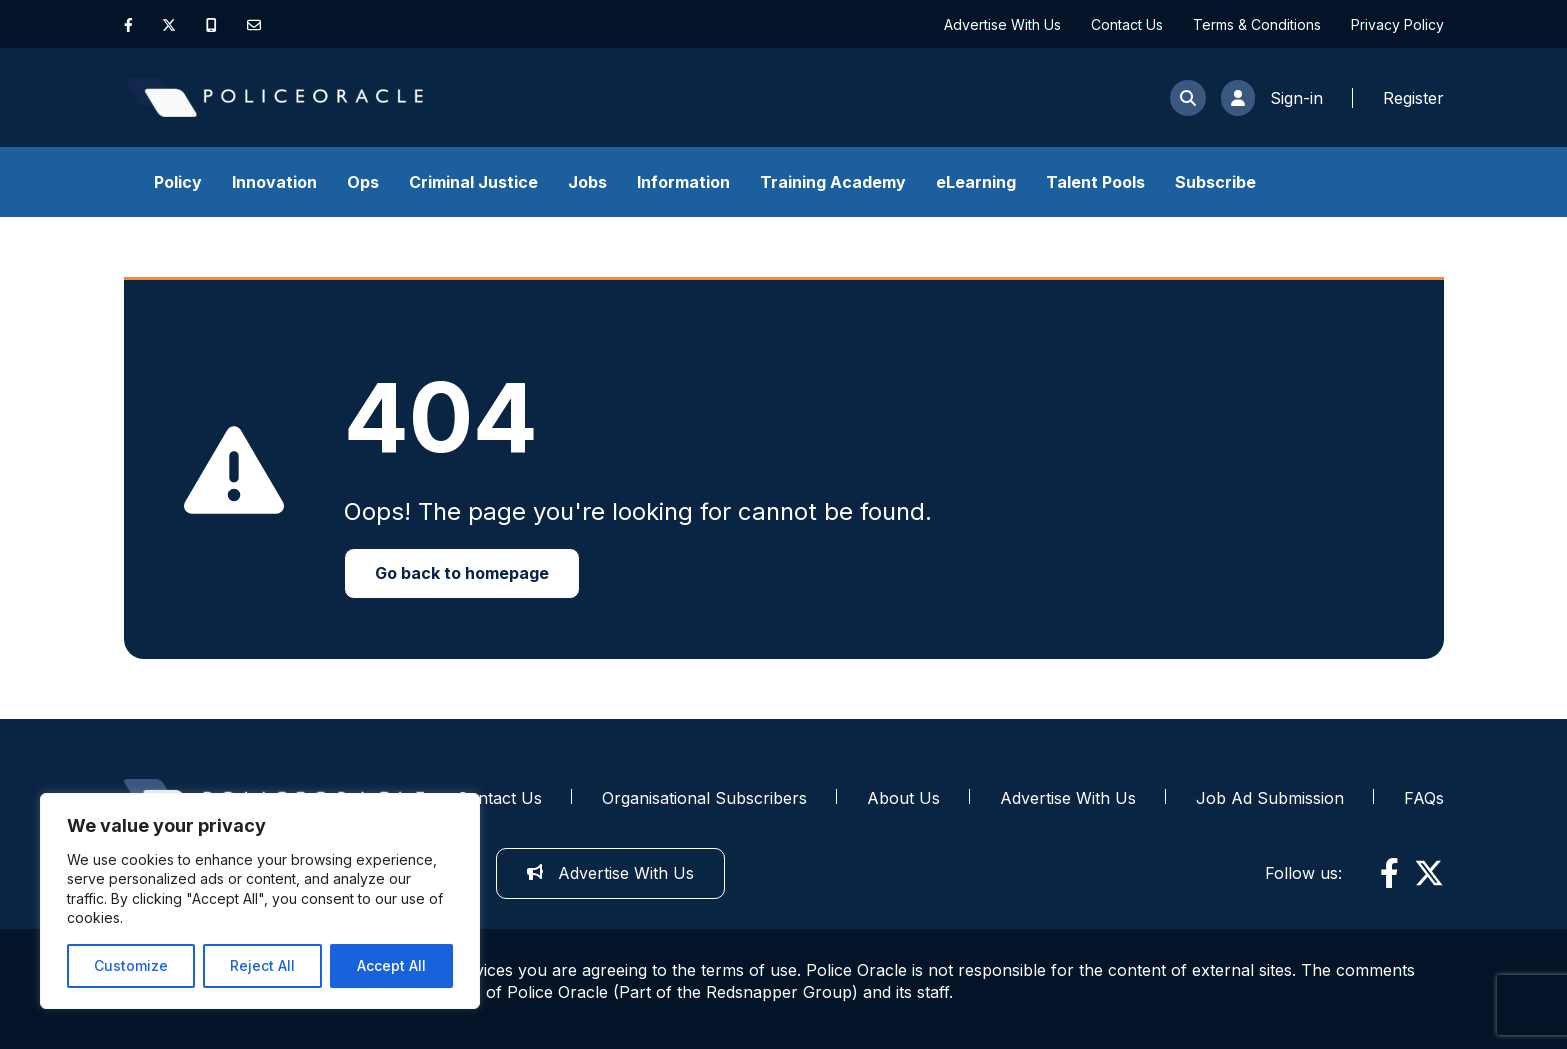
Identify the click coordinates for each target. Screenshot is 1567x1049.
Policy (178, 182)
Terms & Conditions (1257, 24)
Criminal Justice (473, 182)
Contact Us (1127, 24)
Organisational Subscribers (704, 798)
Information (683, 182)
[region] (260, 901)
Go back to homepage (462, 573)
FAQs (1424, 798)
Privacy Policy (1397, 24)
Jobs (587, 182)
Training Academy (833, 182)
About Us (903, 798)
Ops (363, 182)
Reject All (262, 965)
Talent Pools (1095, 182)
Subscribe (1215, 182)
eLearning (976, 182)
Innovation (274, 182)
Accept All (391, 965)
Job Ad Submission (1270, 798)
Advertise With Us (1002, 24)
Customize (131, 965)
